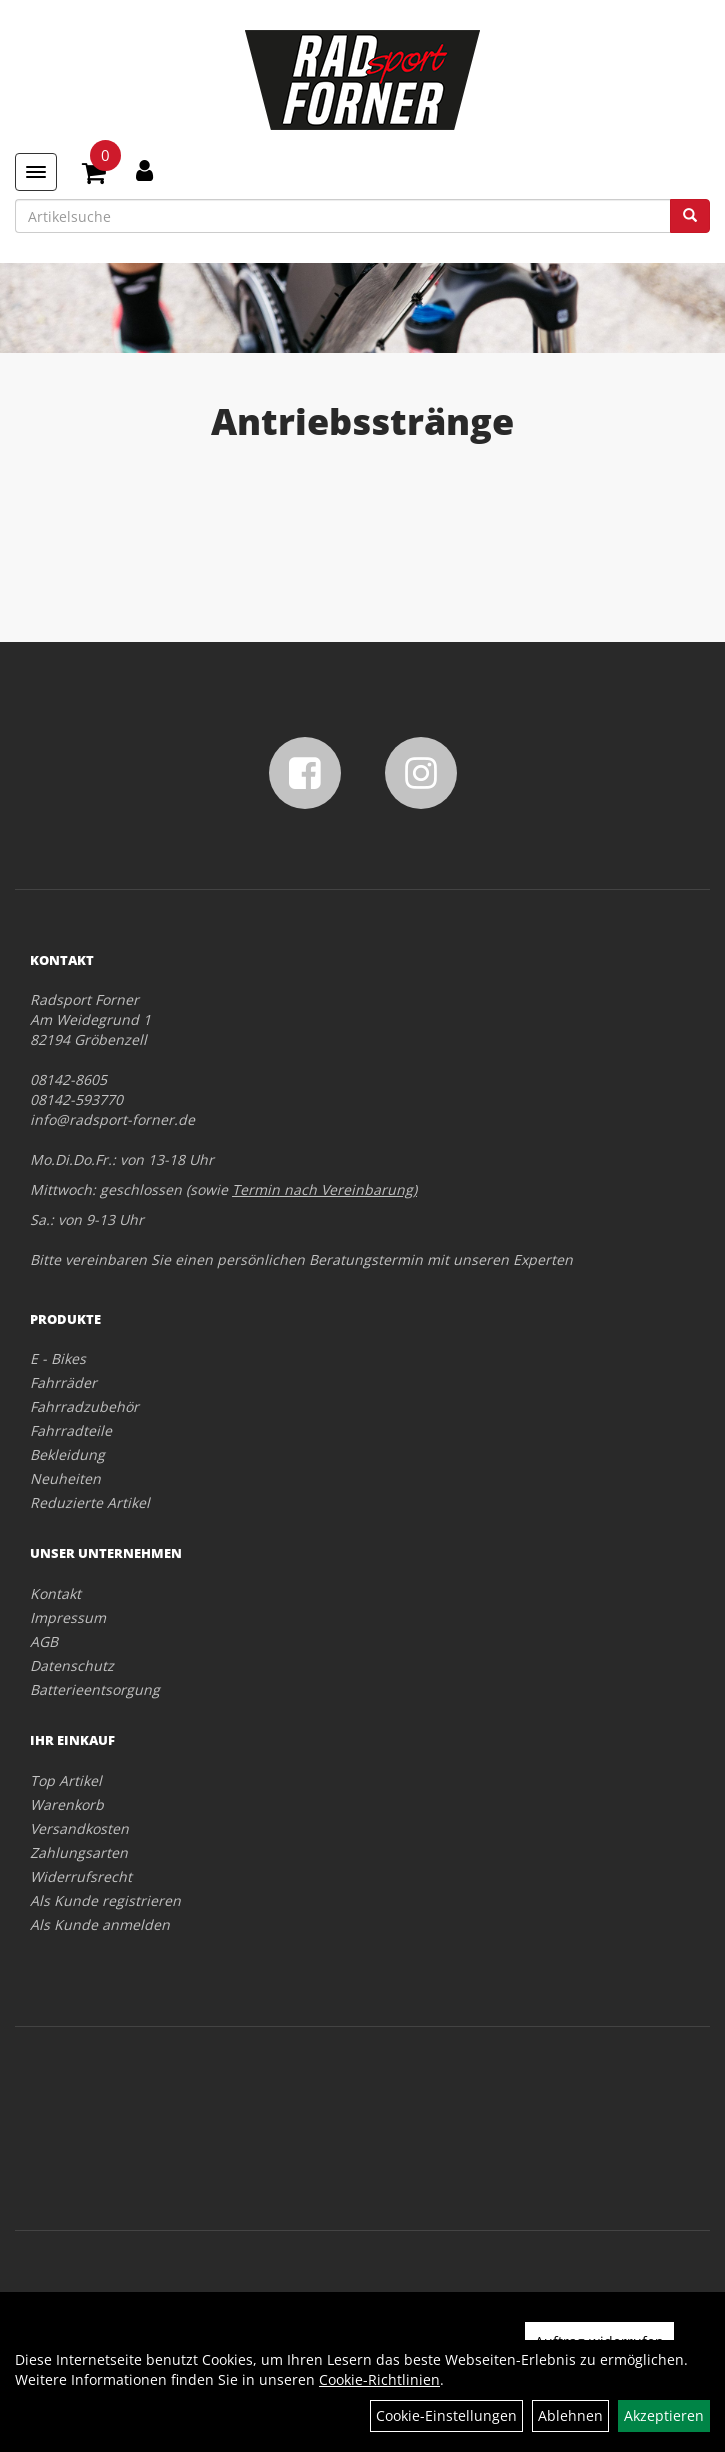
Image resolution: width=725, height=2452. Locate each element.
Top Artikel (66, 1780)
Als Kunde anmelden (100, 1924)
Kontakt (55, 1593)
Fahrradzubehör (84, 1406)
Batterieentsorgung (95, 1689)
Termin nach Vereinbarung (322, 1189)
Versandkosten (79, 1828)
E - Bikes (58, 1358)
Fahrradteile (71, 1430)
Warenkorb (67, 1804)
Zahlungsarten (79, 1852)
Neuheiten (65, 1478)
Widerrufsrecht (81, 1876)
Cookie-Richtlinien (379, 2379)
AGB (44, 1641)
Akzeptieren (664, 2415)
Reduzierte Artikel (90, 1502)
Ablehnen (570, 2415)
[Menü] (36, 172)
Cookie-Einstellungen (446, 2415)
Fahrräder (63, 1382)
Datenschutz (72, 1665)
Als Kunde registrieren (105, 1900)
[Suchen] (690, 216)
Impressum (68, 1617)
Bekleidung (67, 1454)
